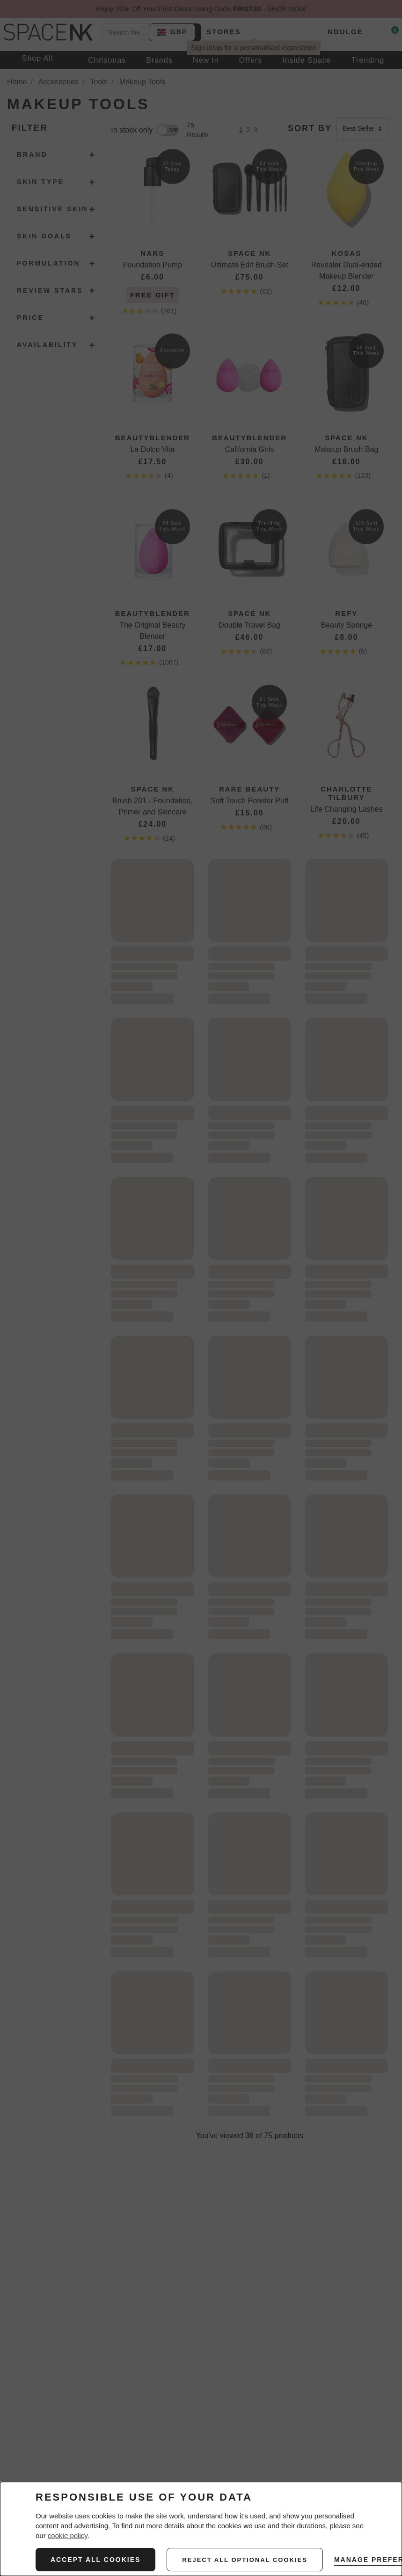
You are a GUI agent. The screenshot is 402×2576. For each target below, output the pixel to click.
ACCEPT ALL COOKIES (95, 2559)
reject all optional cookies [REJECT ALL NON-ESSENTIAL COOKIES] (244, 2559)
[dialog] (201, 2529)
